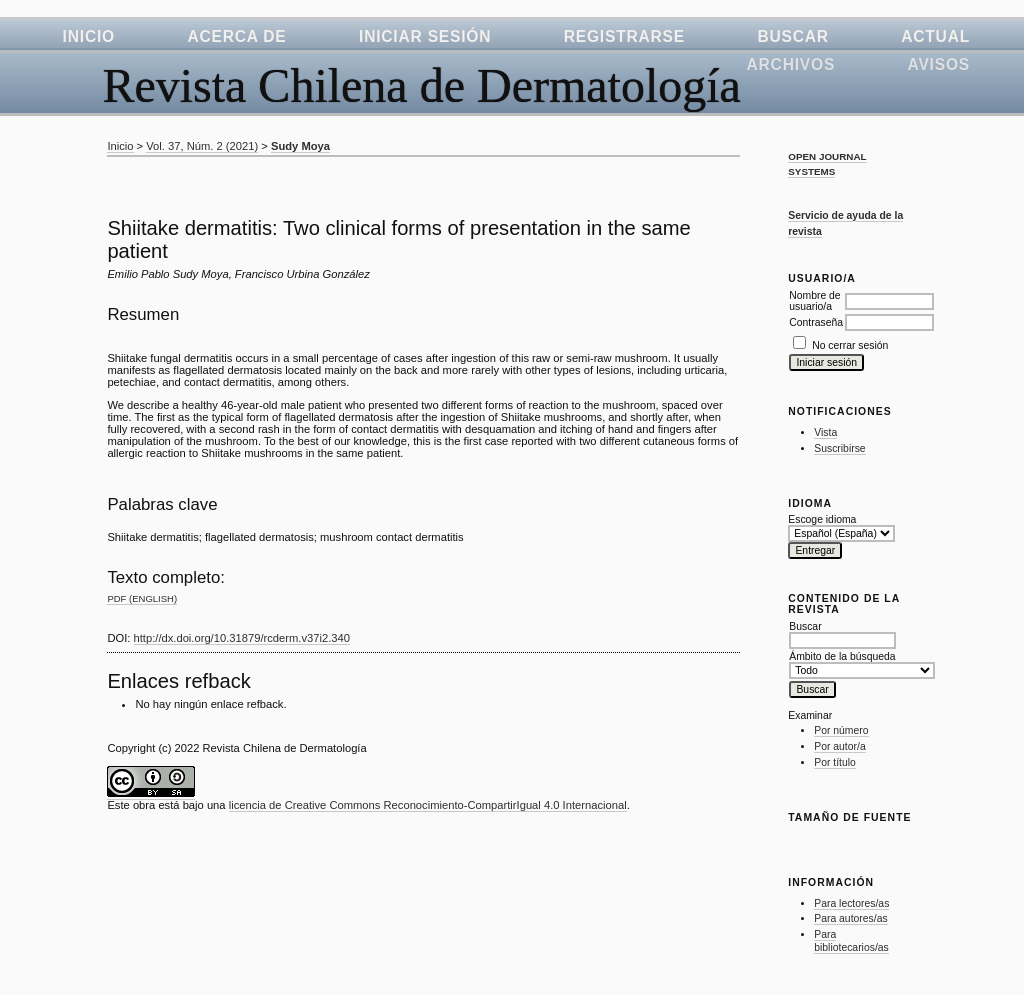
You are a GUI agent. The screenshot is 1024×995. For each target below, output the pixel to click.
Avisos (939, 64)
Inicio (89, 36)
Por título (835, 762)
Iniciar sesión (425, 36)
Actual (935, 36)
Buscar (792, 36)
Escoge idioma (822, 519)
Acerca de (236, 36)
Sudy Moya (300, 146)
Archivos (791, 64)
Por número (841, 730)
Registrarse (624, 36)
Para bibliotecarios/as (851, 941)
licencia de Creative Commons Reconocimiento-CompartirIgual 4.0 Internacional (428, 805)
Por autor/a (839, 746)
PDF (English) (142, 598)
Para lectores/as (851, 903)
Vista (825, 432)
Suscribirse (839, 448)
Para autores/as (850, 918)
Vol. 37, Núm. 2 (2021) (202, 146)
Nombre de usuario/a (814, 301)
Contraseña (816, 322)
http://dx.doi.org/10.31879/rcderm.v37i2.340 (242, 638)
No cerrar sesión (850, 345)
